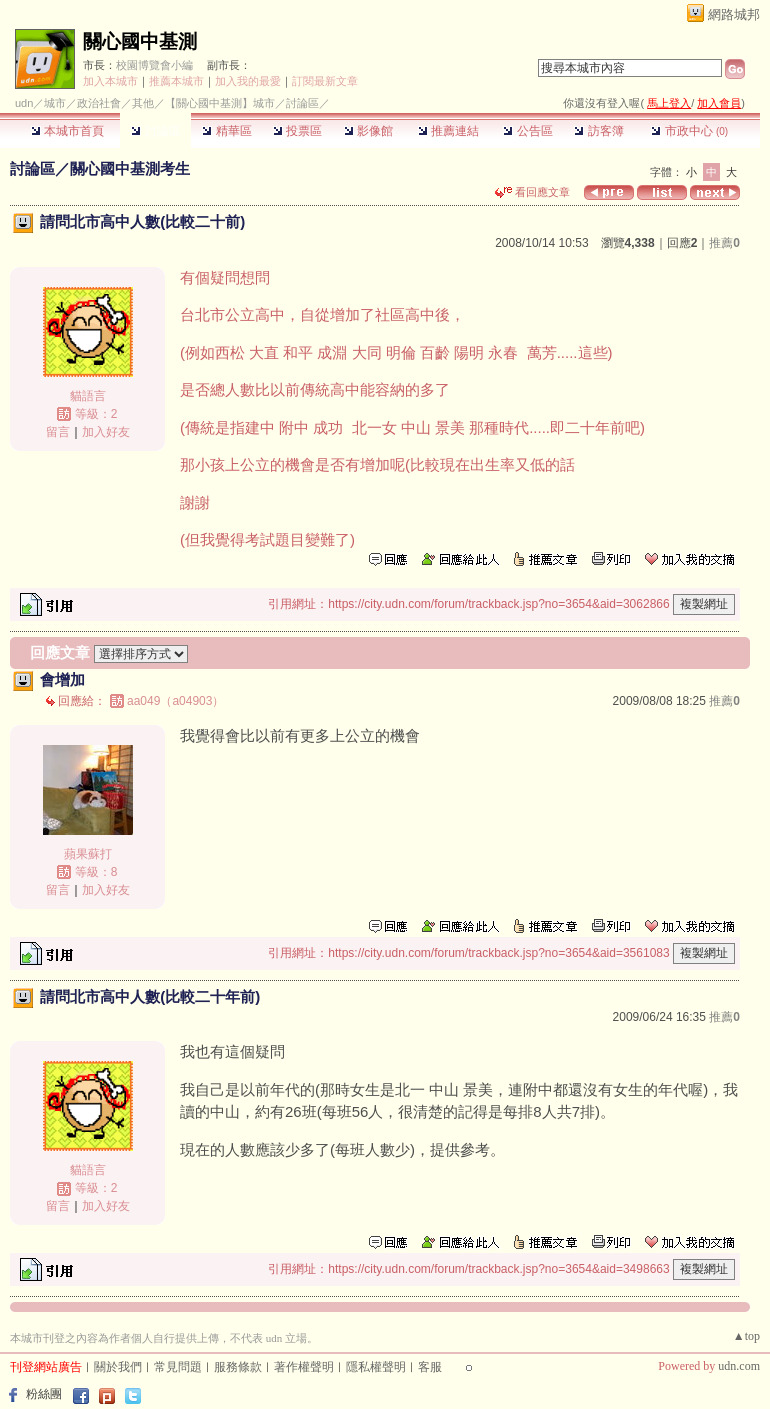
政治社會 (99, 103)
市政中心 (689, 131)
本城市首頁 (67, 131)
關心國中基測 (140, 41)
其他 (143, 103)
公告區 (527, 131)
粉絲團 (44, 1394)
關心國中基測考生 (130, 168)
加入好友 (106, 432)
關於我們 (118, 1367)
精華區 (226, 131)
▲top (746, 1336)
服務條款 (238, 1367)
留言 (58, 432)
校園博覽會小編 (154, 65)
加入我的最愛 (248, 81)
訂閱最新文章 (325, 81)
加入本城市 (110, 81)
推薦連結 (448, 131)
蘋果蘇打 (88, 854)
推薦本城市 (176, 81)
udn (24, 103)
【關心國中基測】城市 (220, 103)
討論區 (155, 131)
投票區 (297, 131)
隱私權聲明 (376, 1367)
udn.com (739, 1366)
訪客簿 (598, 131)
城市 (55, 103)
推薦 (724, 243)
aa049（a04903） (175, 701)
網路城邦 (734, 14)
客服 (430, 1367)
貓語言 (88, 396)
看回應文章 (532, 192)
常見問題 (178, 1367)
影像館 (368, 131)
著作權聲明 (304, 1367)
